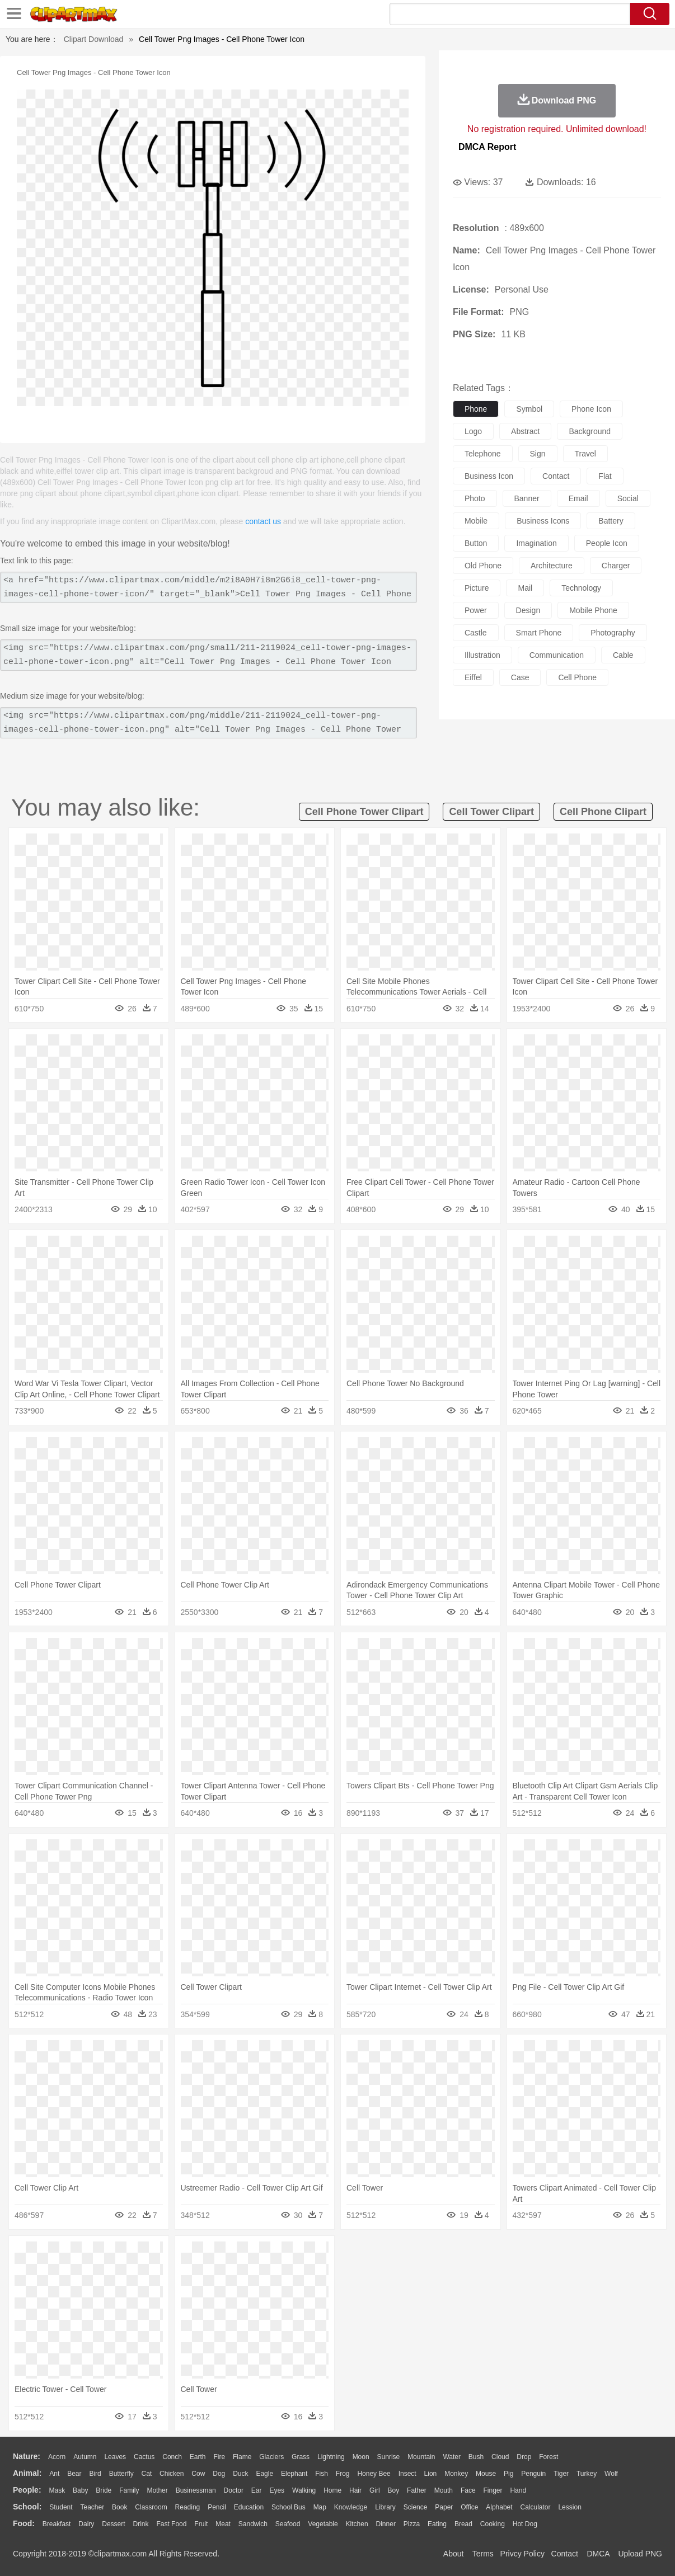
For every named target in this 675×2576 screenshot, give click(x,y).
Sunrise (388, 2457)
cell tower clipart (491, 811)
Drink (141, 2524)
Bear (74, 2474)
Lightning (331, 2457)
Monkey (456, 2474)
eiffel (473, 677)
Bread (463, 2524)
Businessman (196, 2490)
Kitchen (357, 2524)
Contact (564, 2553)
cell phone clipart (603, 811)
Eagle (264, 2474)
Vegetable (322, 2524)
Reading (187, 2507)
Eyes (276, 2490)
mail (525, 587)
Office (469, 2507)
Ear (256, 2490)
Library (385, 2507)
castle (476, 632)
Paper (444, 2507)
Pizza (412, 2524)
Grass (301, 2457)
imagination (536, 543)
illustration (482, 655)
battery (610, 520)
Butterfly (121, 2474)
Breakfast (57, 2524)
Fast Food (171, 2524)
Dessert (113, 2524)
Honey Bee (373, 2474)
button (476, 543)
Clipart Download (94, 39)
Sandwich (253, 2524)
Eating (437, 2524)
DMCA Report (487, 147)
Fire (219, 2457)
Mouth (443, 2490)
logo (473, 431)
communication (556, 655)
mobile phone (593, 610)
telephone (483, 453)
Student (60, 2507)
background (590, 431)
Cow (198, 2474)
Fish (321, 2474)
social (628, 498)
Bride (103, 2490)
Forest (548, 2457)
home (332, 2490)
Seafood (288, 2524)
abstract (525, 431)
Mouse (486, 2474)
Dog (219, 2474)
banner (527, 498)
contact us (263, 521)
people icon (606, 543)
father (416, 2490)
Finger (492, 2490)
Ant (54, 2474)
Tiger (561, 2474)
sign (538, 453)
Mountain (421, 2457)
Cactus (144, 2457)
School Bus (288, 2507)
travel (585, 453)
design (528, 610)
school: (27, 2506)
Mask (57, 2490)
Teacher (93, 2507)
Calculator (536, 2507)
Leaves (115, 2457)
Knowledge (350, 2507)
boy (394, 2490)
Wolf (611, 2474)
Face (468, 2490)
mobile (476, 520)
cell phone (577, 677)
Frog (343, 2474)
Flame (242, 2457)
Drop (524, 2457)
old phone (483, 565)
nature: (26, 2456)
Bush (476, 2457)
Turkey (586, 2474)
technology (581, 587)
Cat (147, 2474)
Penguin (533, 2474)
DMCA (598, 2553)
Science (416, 2507)
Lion (430, 2474)
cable (623, 655)
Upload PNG (640, 2553)
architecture (552, 565)
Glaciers (271, 2457)
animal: (27, 2473)
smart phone (539, 632)
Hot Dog (525, 2524)
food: (24, 2523)
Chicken (172, 2474)
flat (604, 476)
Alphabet (499, 2507)
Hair (355, 2490)
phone (476, 408)
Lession (569, 2507)
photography (612, 632)
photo (475, 498)
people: (27, 2489)
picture (477, 587)
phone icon (591, 408)
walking (304, 2490)
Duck (240, 2474)
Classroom (151, 2507)
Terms (483, 2553)
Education (249, 2507)
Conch (172, 2457)
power (476, 610)
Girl (374, 2490)
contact (555, 476)
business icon (489, 476)
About (453, 2553)
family (129, 2490)
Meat (223, 2524)
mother (157, 2490)
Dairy (86, 2524)
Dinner (386, 2524)
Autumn (84, 2457)
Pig (508, 2474)
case (520, 677)
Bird (95, 2474)
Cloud (500, 2457)
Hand (518, 2490)
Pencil (217, 2507)
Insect (407, 2474)
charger (616, 565)
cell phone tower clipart (364, 811)
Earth (198, 2457)
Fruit (201, 2524)
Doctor (233, 2490)
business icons (543, 520)
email (578, 498)
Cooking (492, 2524)
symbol (529, 408)
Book (119, 2507)
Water (452, 2457)
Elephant (294, 2474)
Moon (361, 2457)
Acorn (56, 2457)
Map (319, 2507)
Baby (80, 2490)
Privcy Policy (522, 2553)
